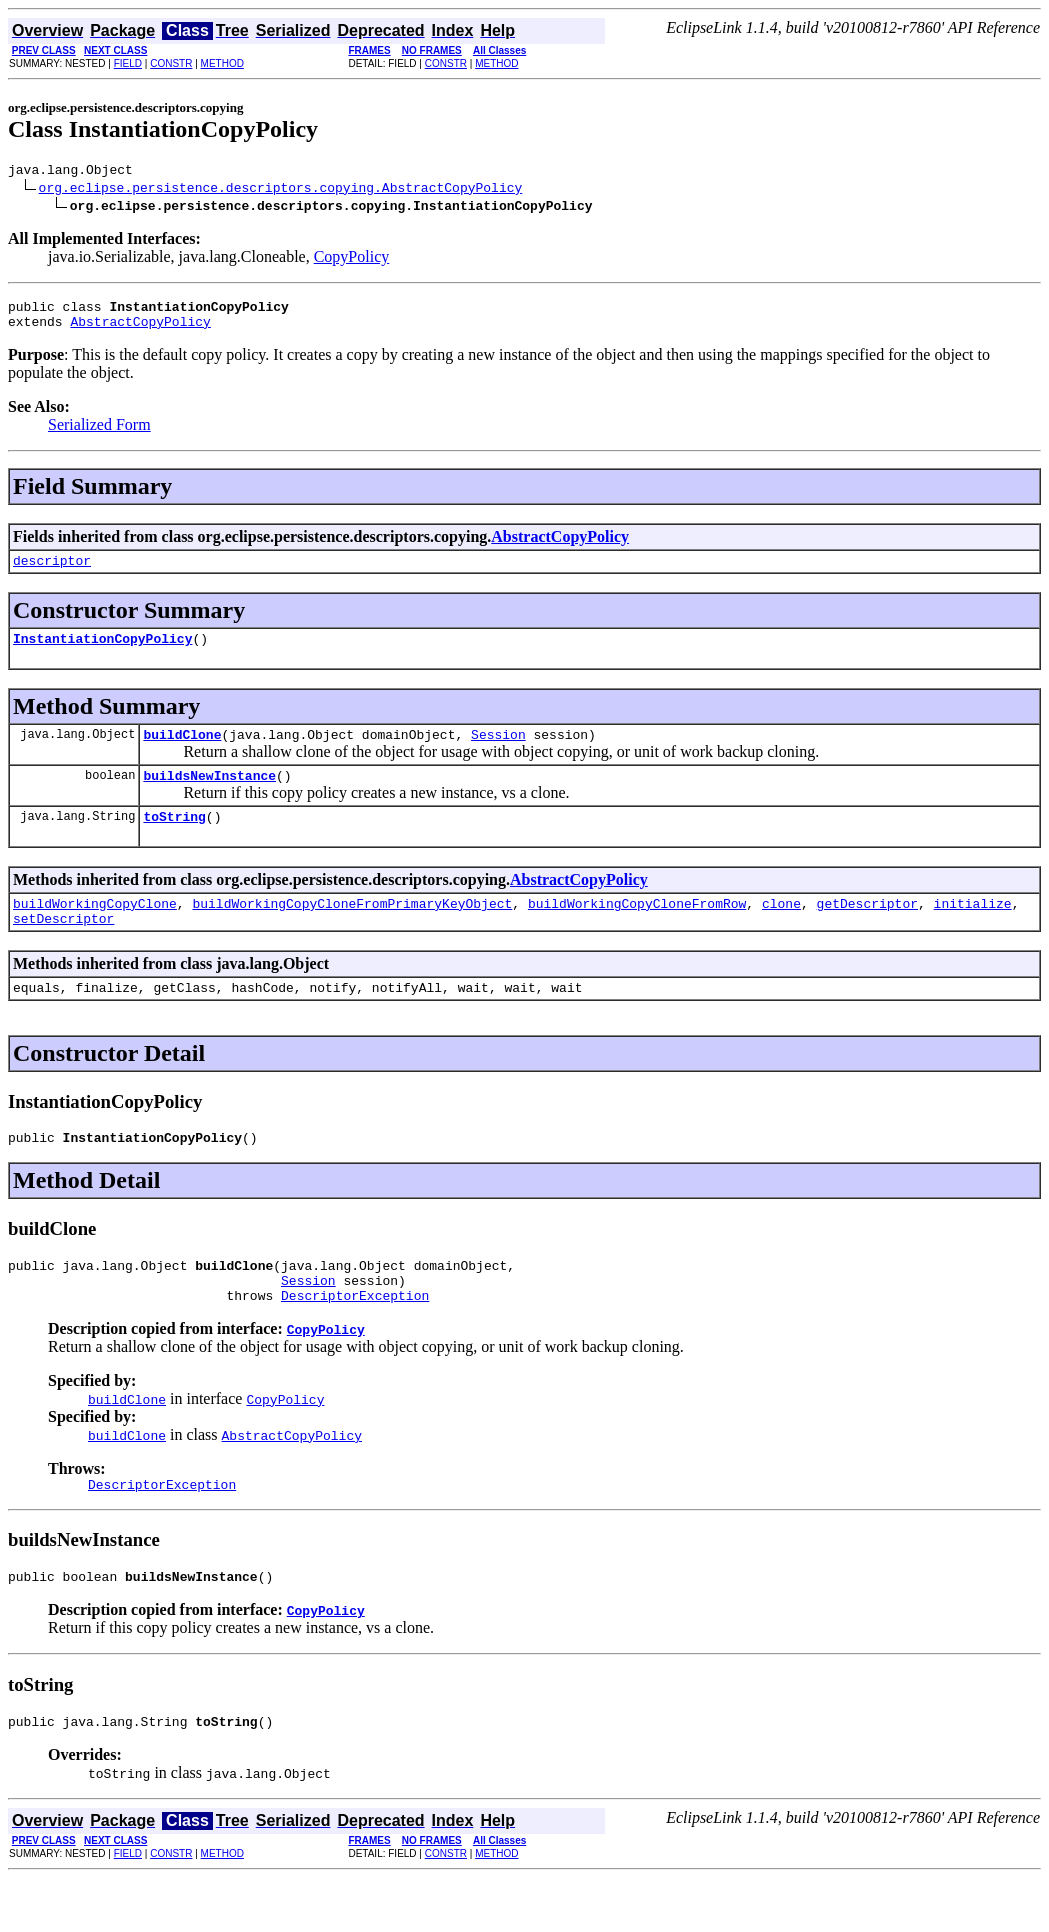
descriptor (52, 572)
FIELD (128, 63)
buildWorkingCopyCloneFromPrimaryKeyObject (352, 930)
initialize (973, 930)
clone (781, 930)
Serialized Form (99, 433)
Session (498, 752)
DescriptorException (355, 1340)
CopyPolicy (352, 259)
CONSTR (171, 63)
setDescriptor (63, 948)
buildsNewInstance (209, 796)
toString (174, 840)
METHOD (222, 63)
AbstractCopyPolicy (140, 330)
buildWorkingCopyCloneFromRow (637, 930)
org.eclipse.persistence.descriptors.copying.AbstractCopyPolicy (281, 190)
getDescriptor (866, 930)
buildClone (182, 752)
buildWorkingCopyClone (95, 930)
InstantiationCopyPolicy (102, 653)
